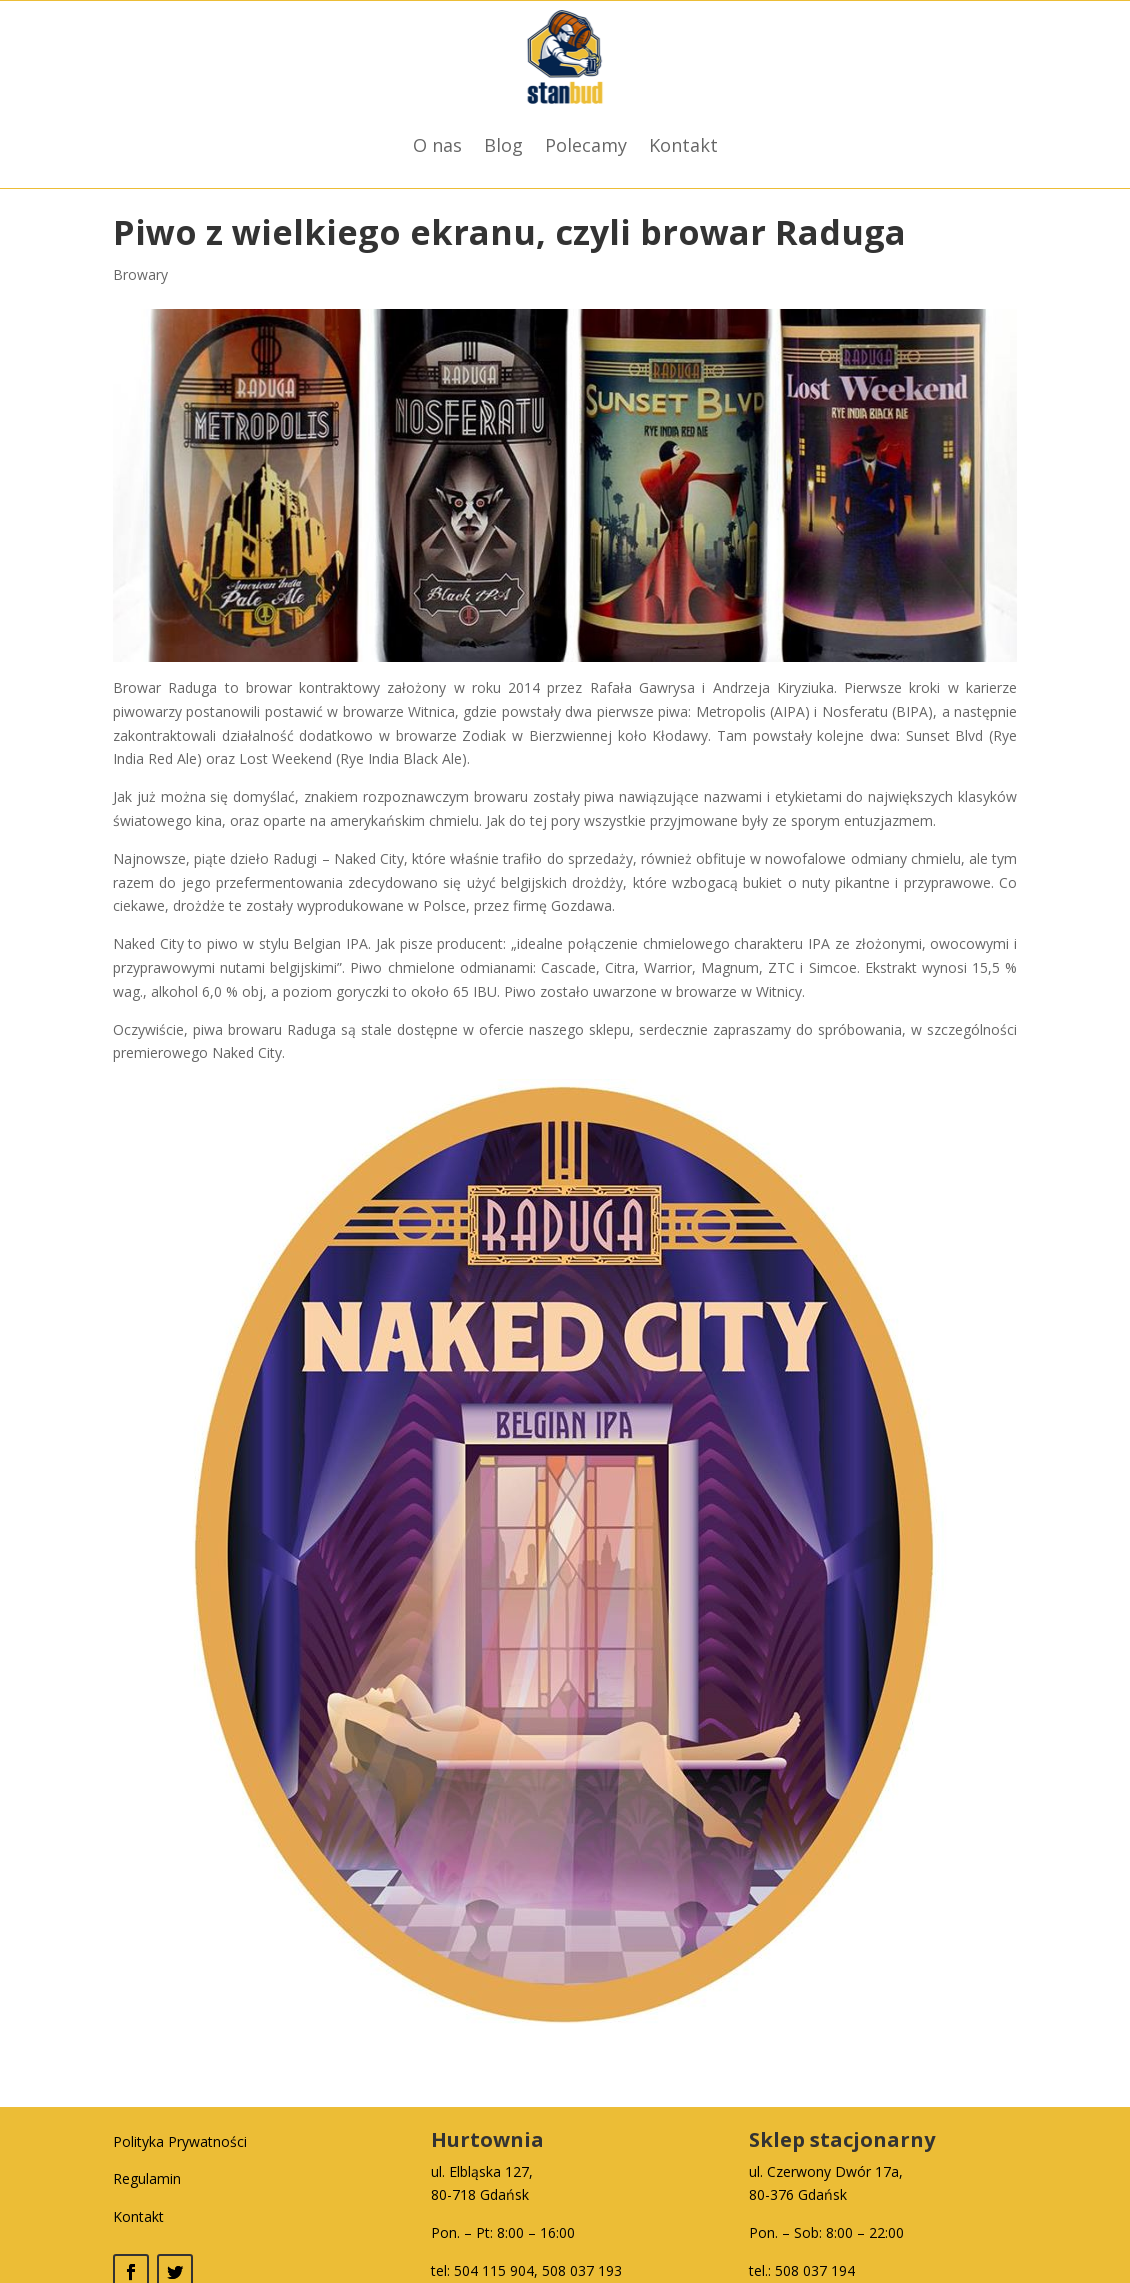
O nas (437, 145)
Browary (140, 274)
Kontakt (683, 145)
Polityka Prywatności (180, 2141)
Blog (503, 145)
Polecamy (586, 145)
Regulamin (147, 2178)
